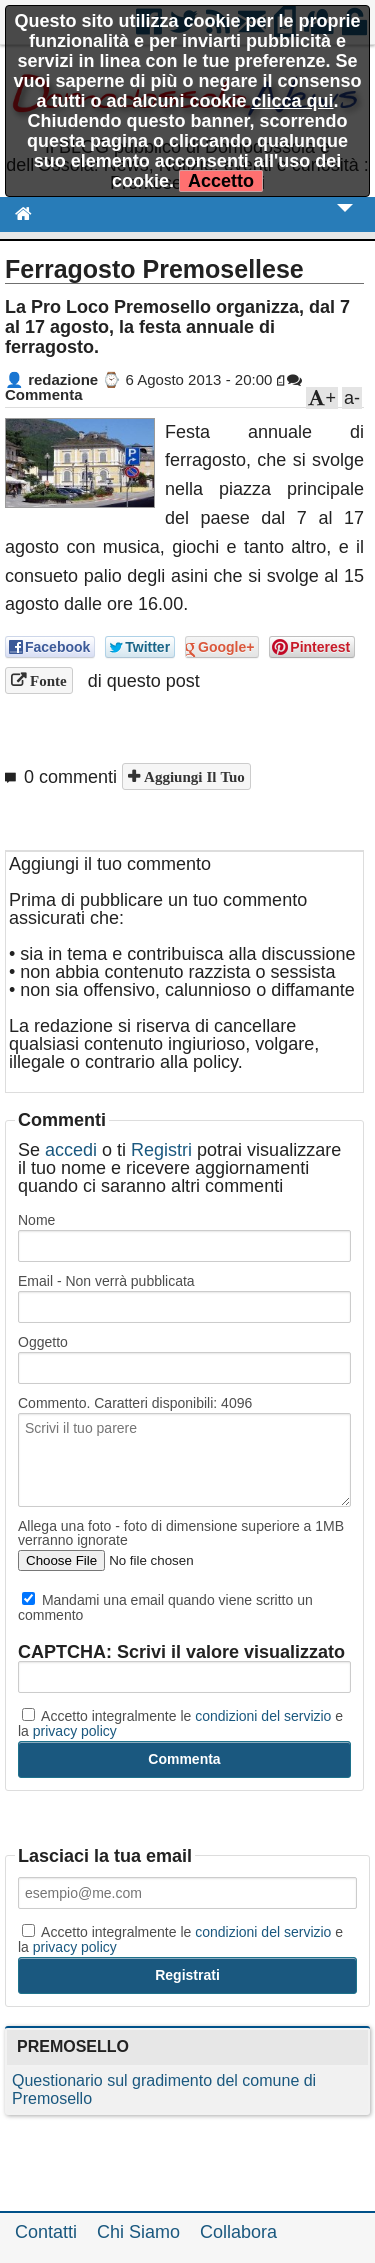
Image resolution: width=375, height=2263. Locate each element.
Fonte (46, 680)
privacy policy (75, 1731)
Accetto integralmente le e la (180, 1723)
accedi (71, 1150)
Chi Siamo (138, 2232)
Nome (36, 1220)
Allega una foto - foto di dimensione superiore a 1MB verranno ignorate (181, 1533)
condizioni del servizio (263, 1716)
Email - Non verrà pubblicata (106, 1281)
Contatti (46, 2232)
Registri (161, 1150)
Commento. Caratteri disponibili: (135, 1403)
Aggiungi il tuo (192, 776)
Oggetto (43, 1342)
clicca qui (292, 101)
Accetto (221, 181)
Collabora (238, 2232)
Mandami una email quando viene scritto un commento (165, 1607)
